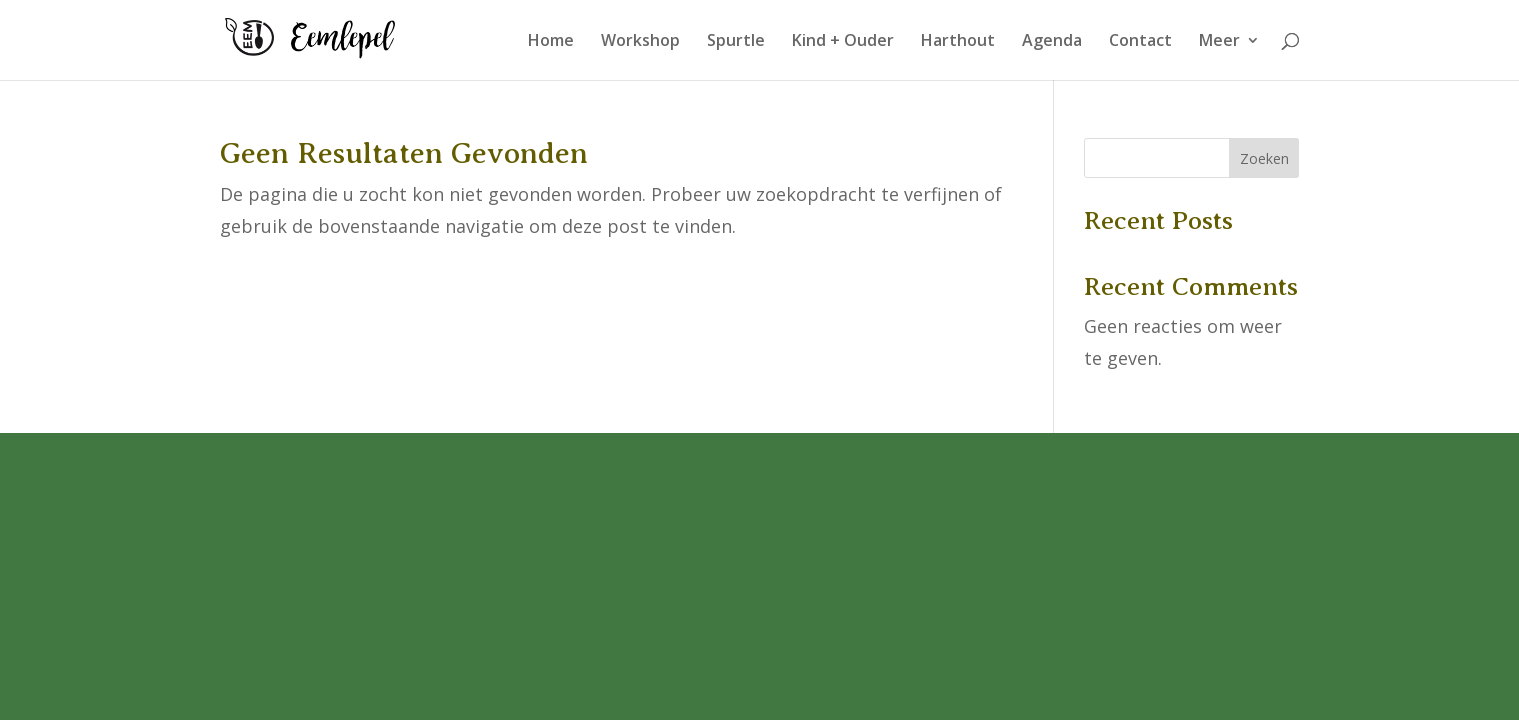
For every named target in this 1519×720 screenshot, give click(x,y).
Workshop (640, 42)
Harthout (958, 42)
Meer (1219, 42)
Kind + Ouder (843, 42)
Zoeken (1264, 158)
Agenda (1052, 42)
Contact (1140, 42)
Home (551, 42)
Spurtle (736, 42)
